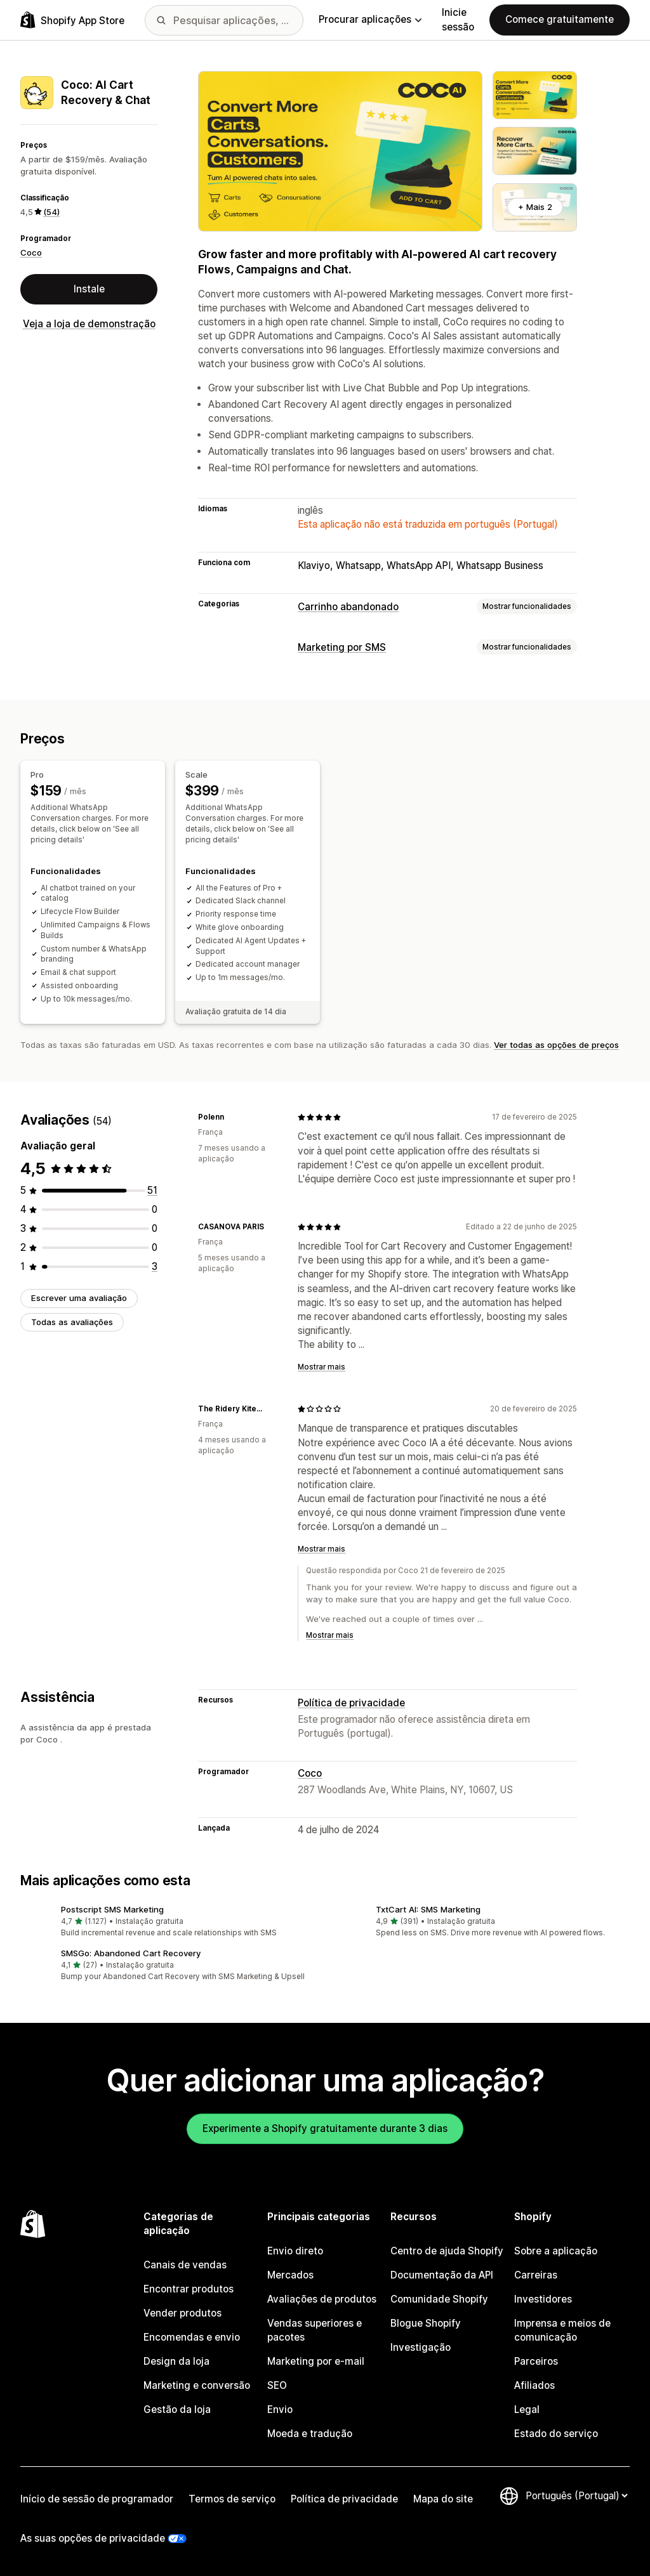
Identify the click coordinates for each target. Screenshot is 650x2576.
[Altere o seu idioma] (576, 2495)
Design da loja (176, 2361)
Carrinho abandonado (348, 607)
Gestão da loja (177, 2409)
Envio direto (295, 2251)
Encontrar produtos (188, 2289)
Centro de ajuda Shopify (446, 2251)
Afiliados (534, 2385)
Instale (89, 289)
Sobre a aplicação (555, 2251)
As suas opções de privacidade (92, 2538)
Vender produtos (182, 2313)
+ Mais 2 (535, 207)
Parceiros (536, 2361)
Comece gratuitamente (559, 19)
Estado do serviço (556, 2434)
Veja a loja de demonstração (89, 324)
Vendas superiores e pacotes (314, 2330)
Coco (31, 252)
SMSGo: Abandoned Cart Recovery (131, 1953)
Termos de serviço (232, 2499)
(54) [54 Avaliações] (51, 212)
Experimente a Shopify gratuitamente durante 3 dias (325, 2128)
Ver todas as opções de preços (556, 1045)
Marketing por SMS (342, 647)
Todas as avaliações (72, 1322)
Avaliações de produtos (321, 2299)
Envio (280, 2409)
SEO (277, 2385)
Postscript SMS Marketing (112, 1909)
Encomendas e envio (191, 2337)
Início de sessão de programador (96, 2499)
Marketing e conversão (196, 2385)
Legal (527, 2409)
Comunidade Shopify (439, 2299)
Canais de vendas (185, 2265)
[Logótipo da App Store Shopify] (72, 20)
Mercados (290, 2275)
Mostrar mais (321, 1367)
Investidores (543, 2299)
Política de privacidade (351, 1703)
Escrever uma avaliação (79, 1298)
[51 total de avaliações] (152, 1190)
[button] (167, 1922)
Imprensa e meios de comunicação (562, 2330)
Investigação (420, 2347)
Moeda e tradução (309, 2434)
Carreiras (535, 2275)
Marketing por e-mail (315, 2361)
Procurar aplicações (370, 19)
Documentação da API (441, 2275)
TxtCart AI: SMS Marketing (428, 1909)
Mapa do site (443, 2499)
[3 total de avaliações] (154, 1266)
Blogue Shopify (425, 2323)
